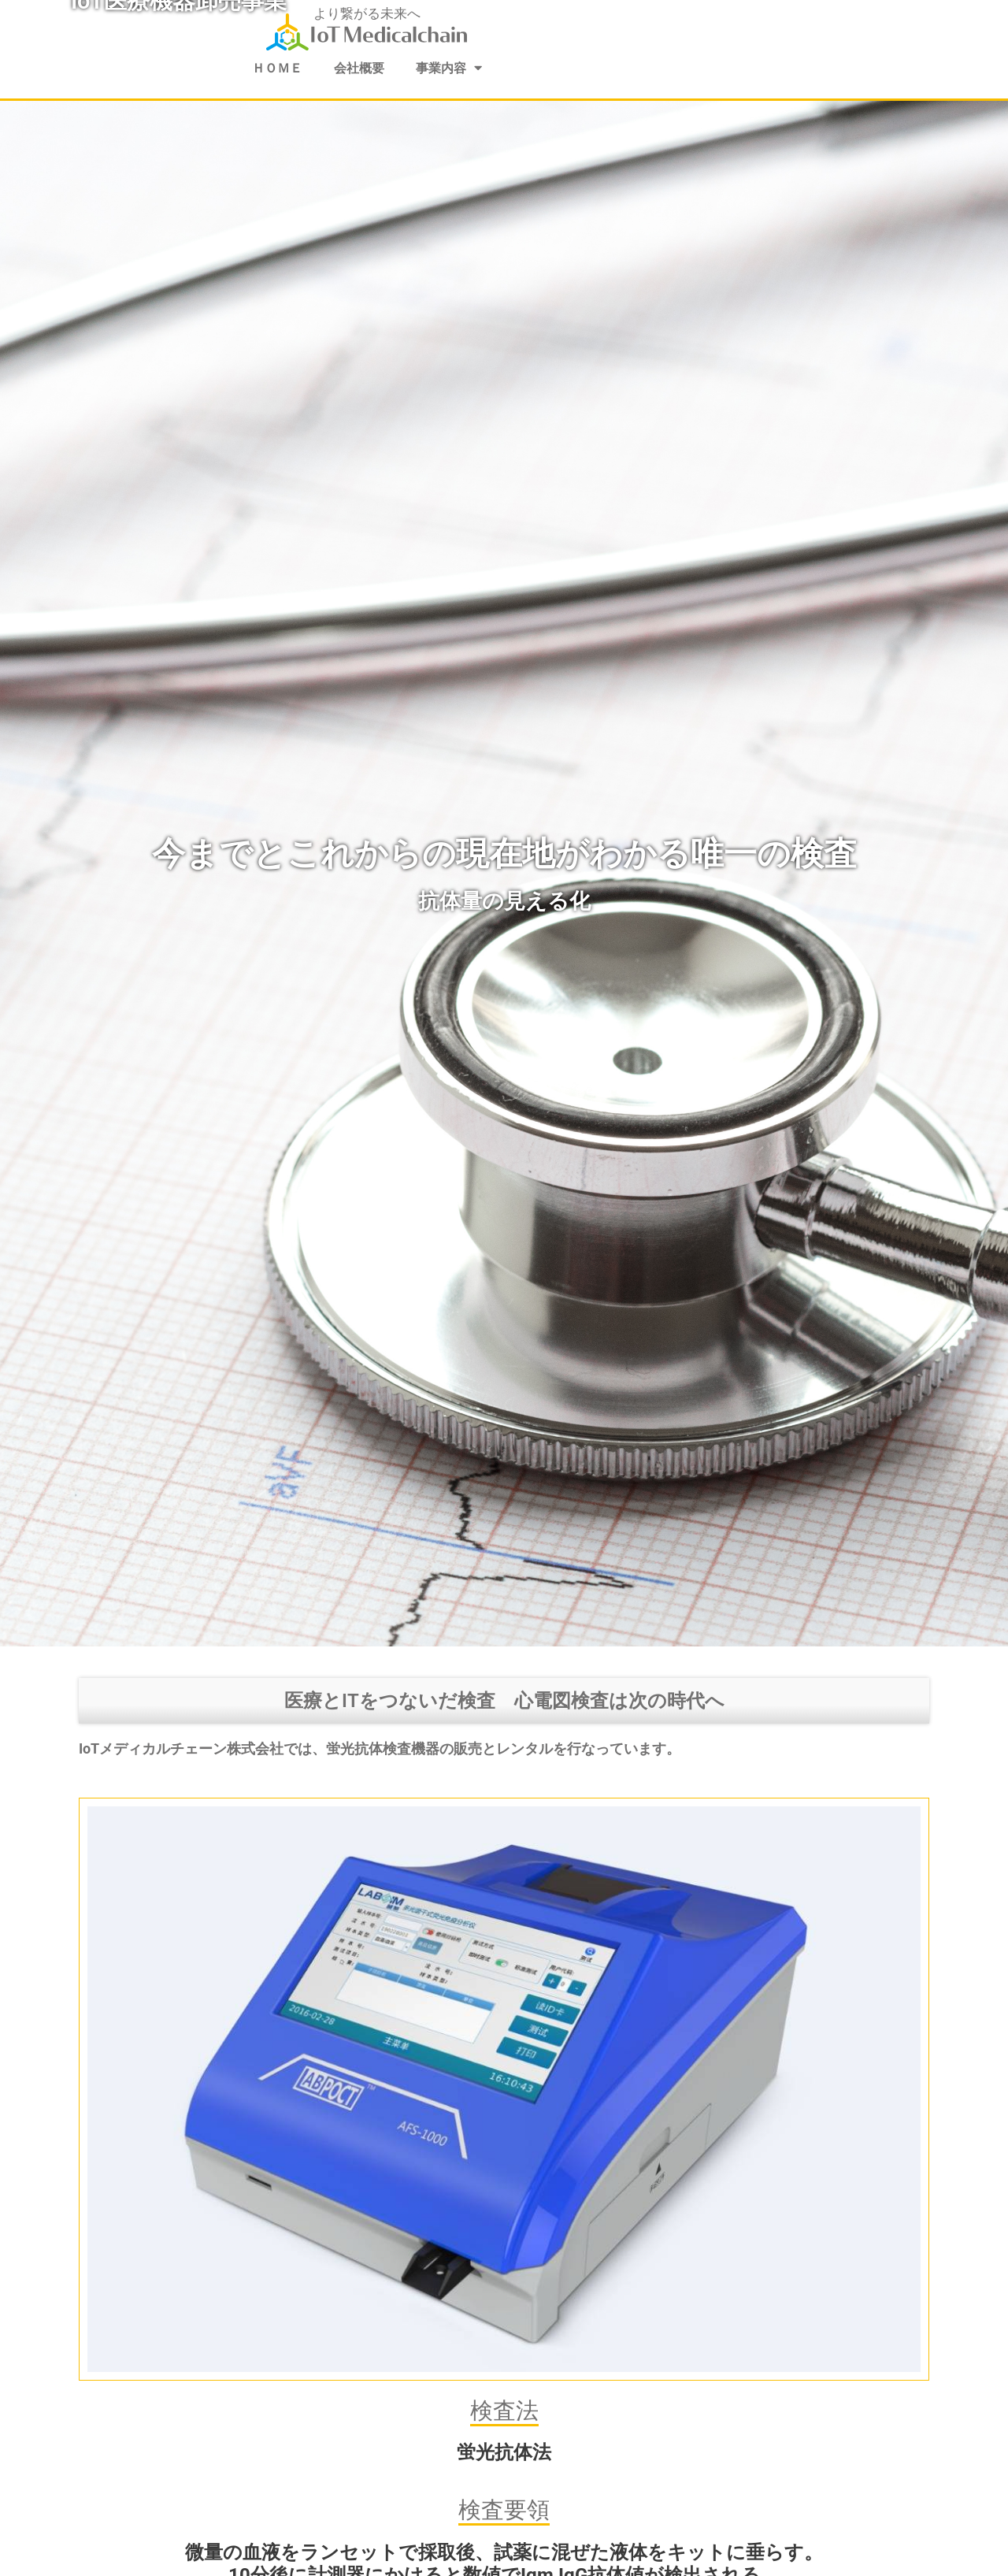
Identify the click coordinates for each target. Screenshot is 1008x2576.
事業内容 (452, 68)
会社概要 (358, 68)
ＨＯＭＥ (273, 68)
